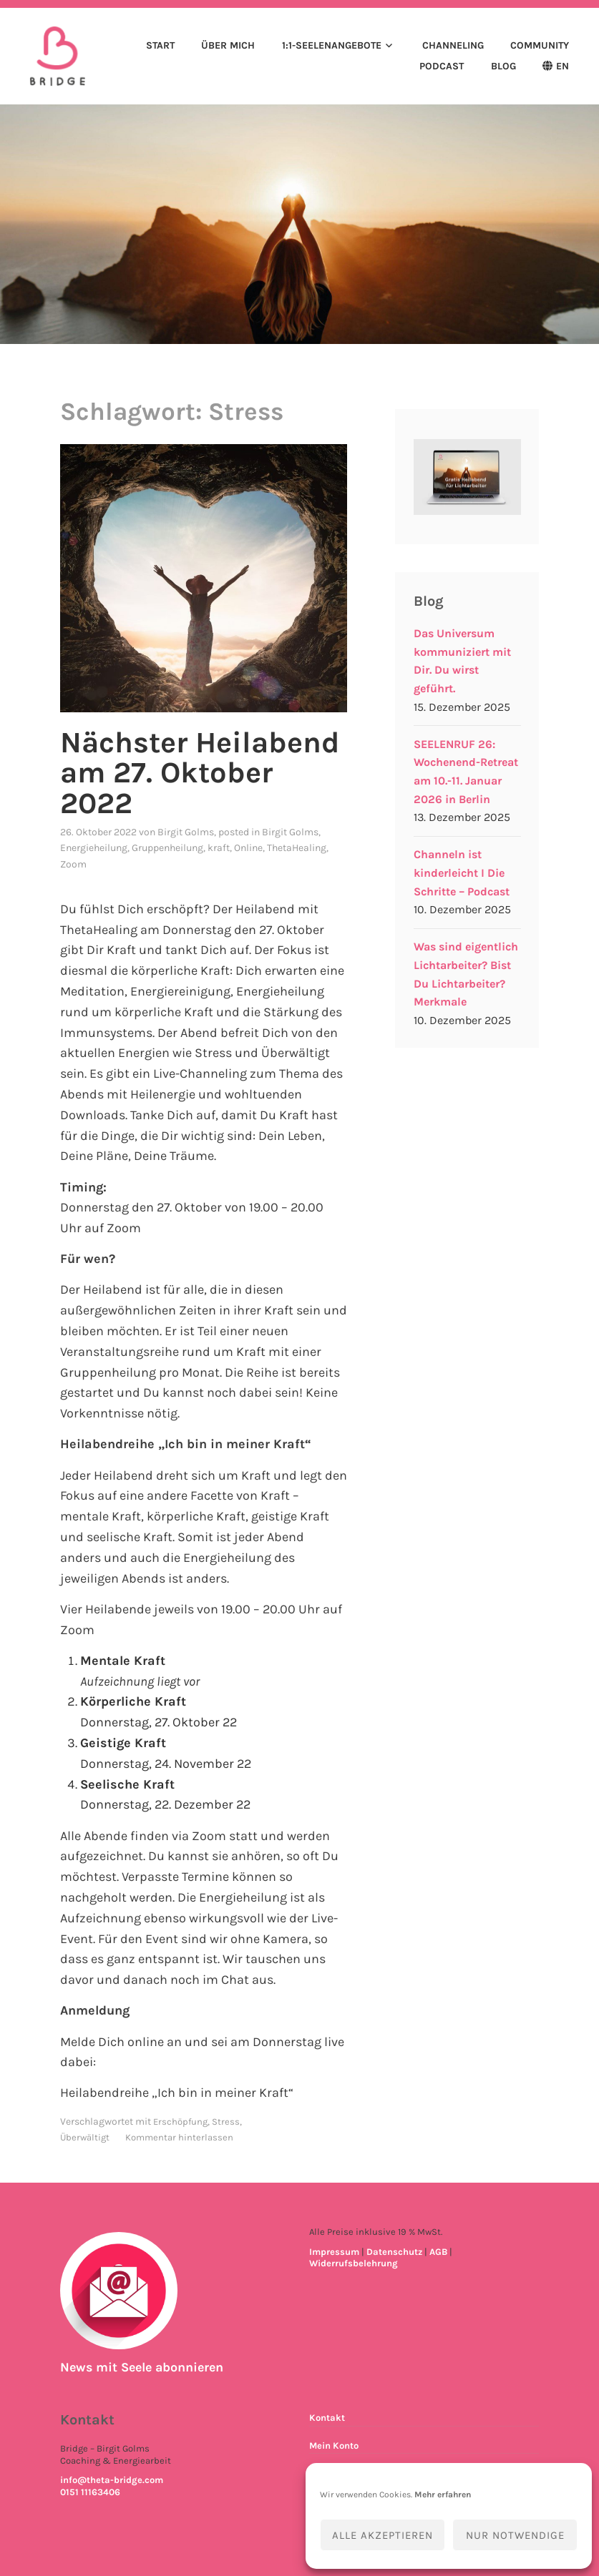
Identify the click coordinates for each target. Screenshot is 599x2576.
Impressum (334, 2251)
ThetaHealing (296, 848)
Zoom (73, 863)
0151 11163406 (90, 2492)
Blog (503, 67)
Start (160, 46)
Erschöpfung (180, 2120)
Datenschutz (394, 2251)
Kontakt (327, 2417)
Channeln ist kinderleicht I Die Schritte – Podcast (462, 874)
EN (562, 67)
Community (539, 46)
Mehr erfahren (442, 2494)
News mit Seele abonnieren (144, 2367)
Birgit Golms (185, 831)
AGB (438, 2251)
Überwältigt (84, 2137)
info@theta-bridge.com (111, 2479)
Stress (226, 2120)
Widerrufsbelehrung (353, 2263)
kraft (219, 848)
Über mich (228, 46)
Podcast (441, 67)
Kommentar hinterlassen (179, 2137)
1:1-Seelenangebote (331, 46)
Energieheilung (93, 848)
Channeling (453, 46)
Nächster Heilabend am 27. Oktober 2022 (201, 773)
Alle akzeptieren (382, 2535)
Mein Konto (334, 2444)
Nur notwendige (515, 2535)
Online (248, 848)
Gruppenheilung (167, 848)
